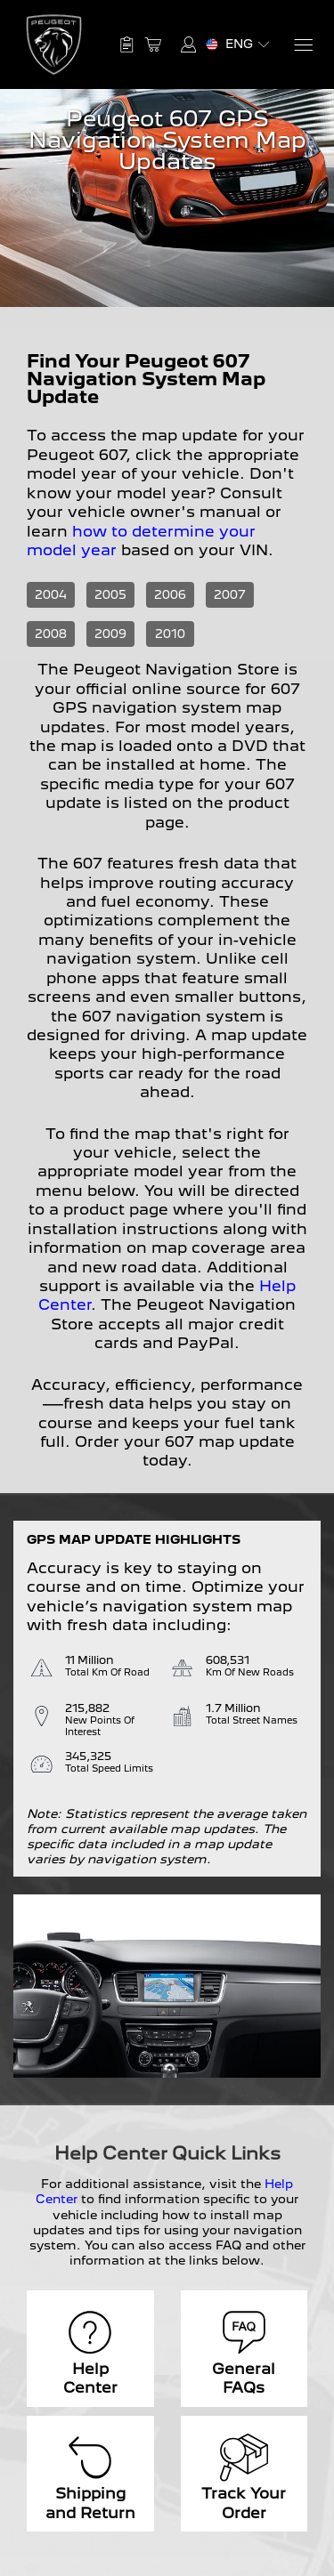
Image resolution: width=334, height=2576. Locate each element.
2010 (170, 633)
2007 (230, 594)
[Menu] (302, 45)
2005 (110, 594)
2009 (110, 633)
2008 (51, 633)
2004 (51, 594)
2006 (170, 594)
